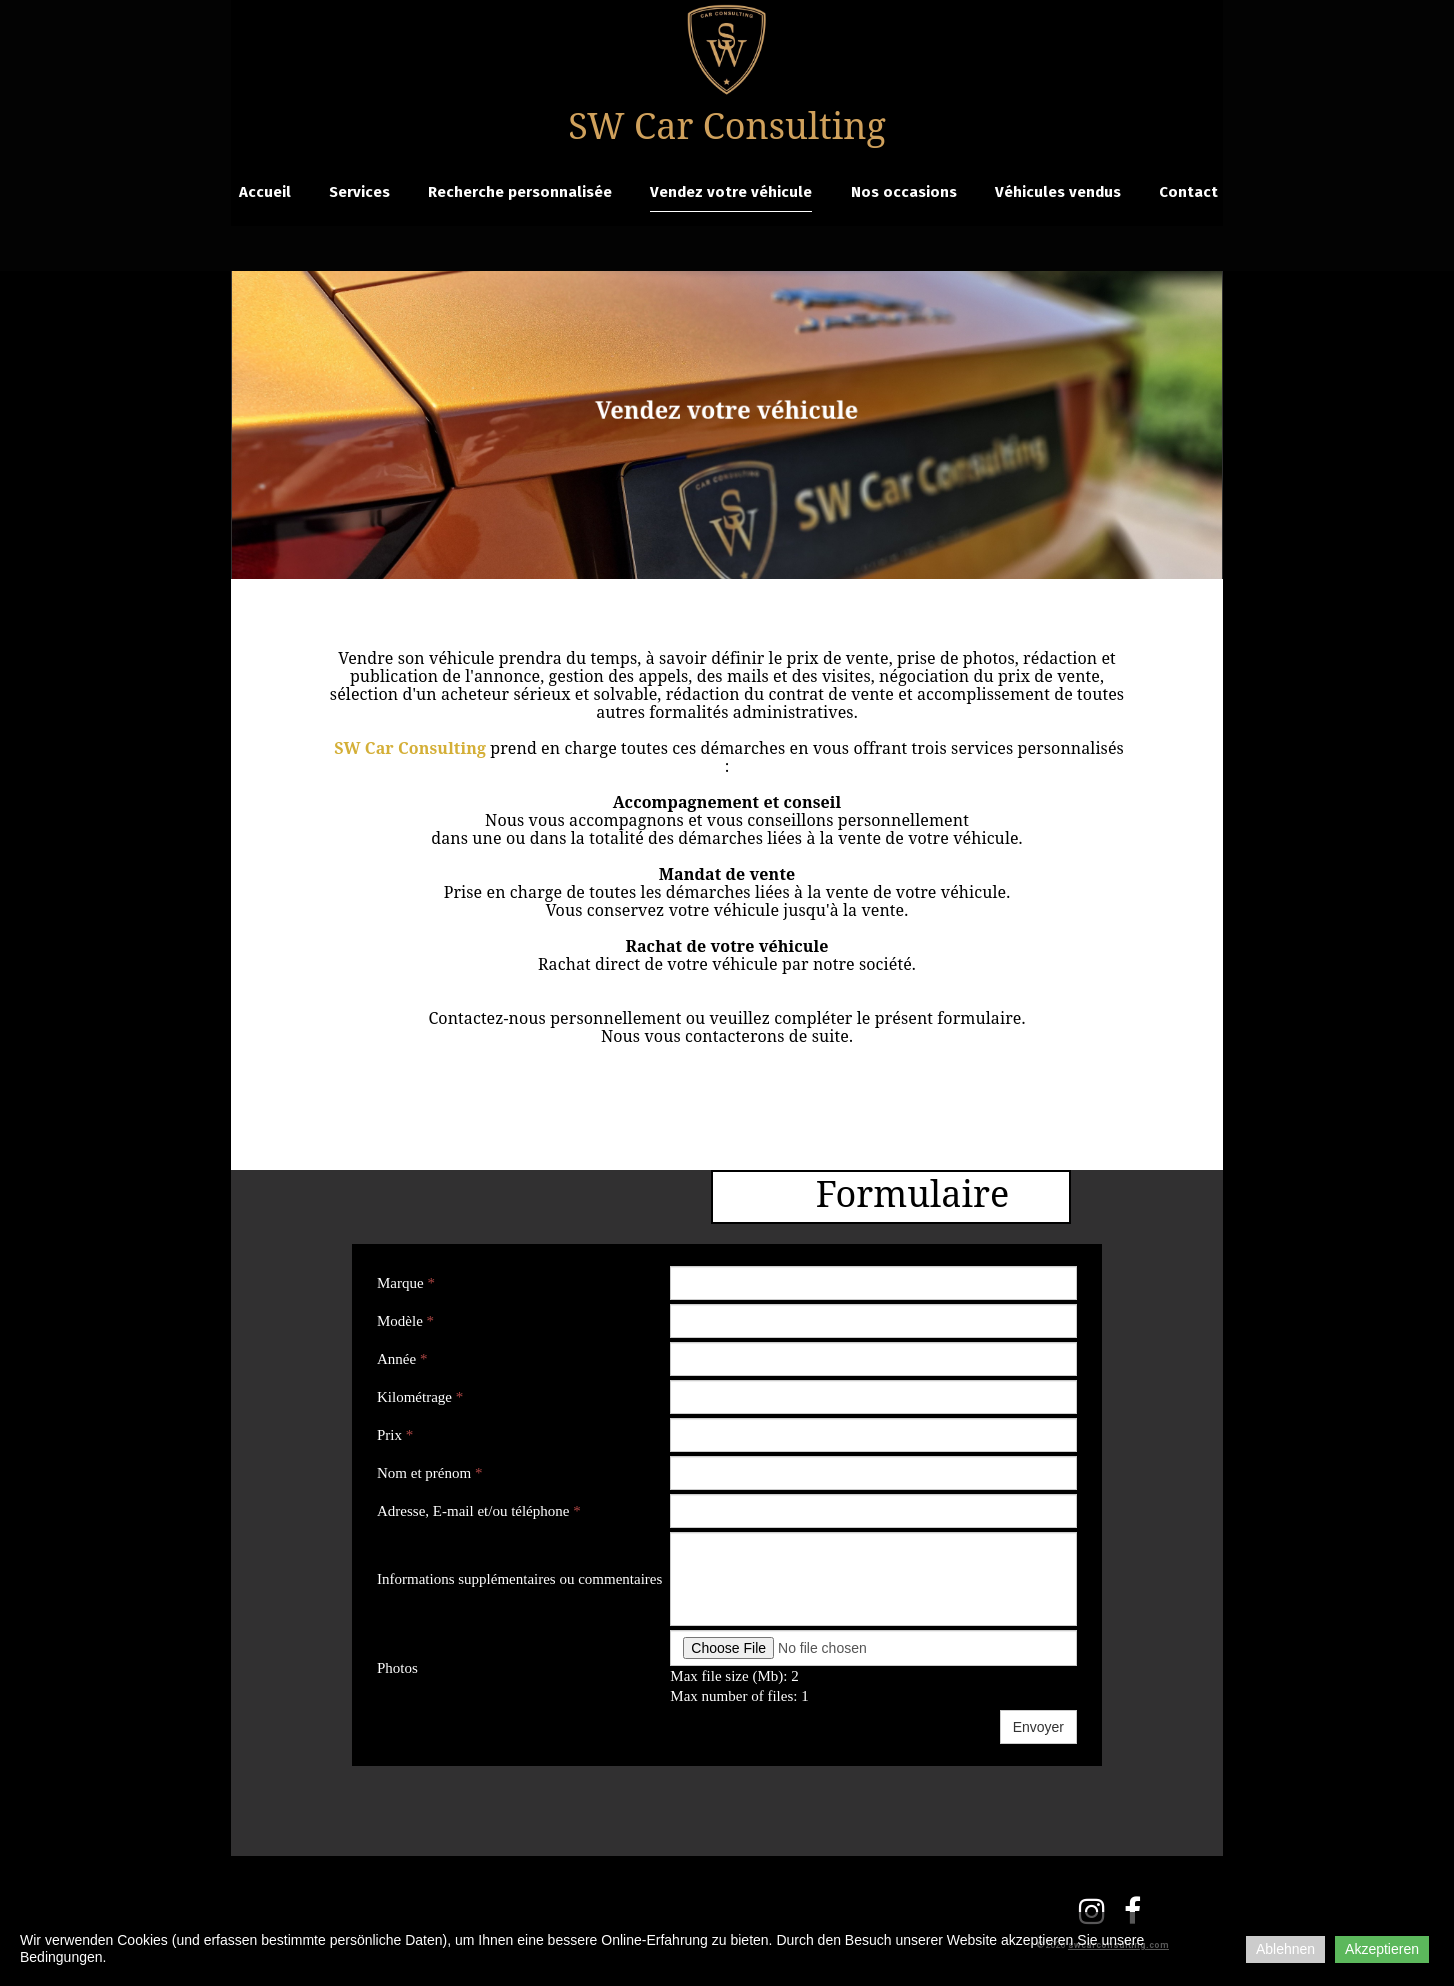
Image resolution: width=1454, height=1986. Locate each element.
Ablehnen (1285, 1949)
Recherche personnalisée (520, 192)
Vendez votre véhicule (731, 192)
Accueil (265, 192)
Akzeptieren (1382, 1949)
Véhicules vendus (1058, 192)
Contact (1188, 192)
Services (359, 192)
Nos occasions (904, 192)
